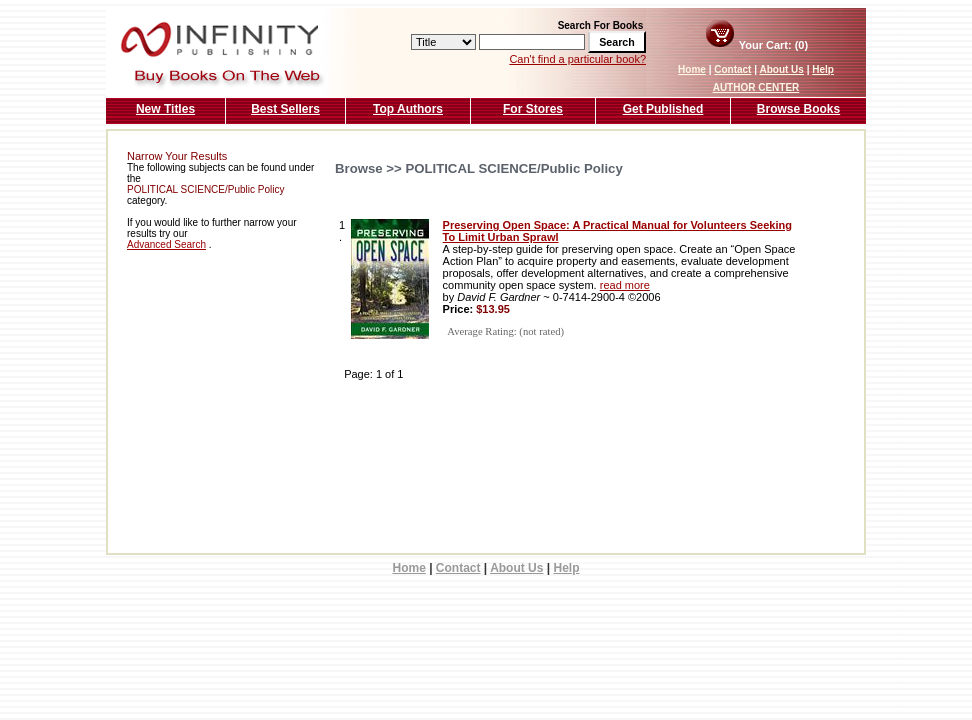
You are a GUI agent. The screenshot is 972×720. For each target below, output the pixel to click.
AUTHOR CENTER (756, 87)
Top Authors (408, 109)
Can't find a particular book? (577, 59)
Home (692, 69)
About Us (781, 69)
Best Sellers (285, 109)
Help (823, 69)
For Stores (533, 109)
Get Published (663, 109)
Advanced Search (166, 244)
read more (625, 285)
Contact (732, 69)
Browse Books (798, 109)
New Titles (165, 109)
